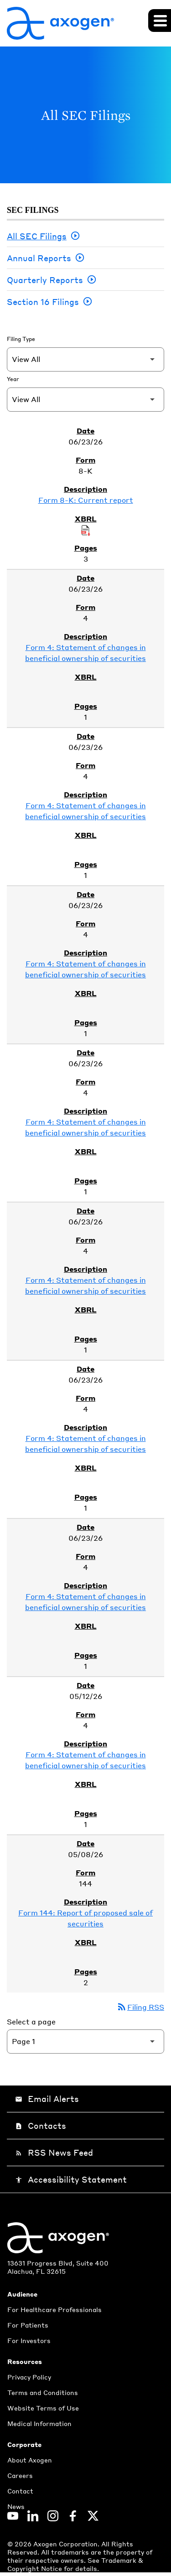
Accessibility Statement (71, 2179)
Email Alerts (47, 2098)
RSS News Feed (54, 2152)
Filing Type (21, 339)
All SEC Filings (37, 236)
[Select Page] (85, 2041)
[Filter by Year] (85, 399)
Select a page (31, 2021)
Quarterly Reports (45, 279)
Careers (20, 2475)
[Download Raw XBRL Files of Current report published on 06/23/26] (85, 529)
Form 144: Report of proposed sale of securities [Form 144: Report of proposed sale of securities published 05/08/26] (85, 1918)
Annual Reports (39, 258)
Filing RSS (140, 2007)
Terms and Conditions (42, 2392)
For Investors (29, 2340)
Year (13, 379)
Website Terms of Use (43, 2408)
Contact (20, 2491)
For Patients (27, 2325)
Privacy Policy (29, 2377)
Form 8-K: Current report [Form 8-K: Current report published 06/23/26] (85, 500)
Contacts (40, 2125)
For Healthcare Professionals (54, 2309)
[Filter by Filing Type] (85, 359)
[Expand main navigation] (159, 20)
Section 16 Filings (43, 301)
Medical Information (39, 2423)
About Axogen (29, 2460)
